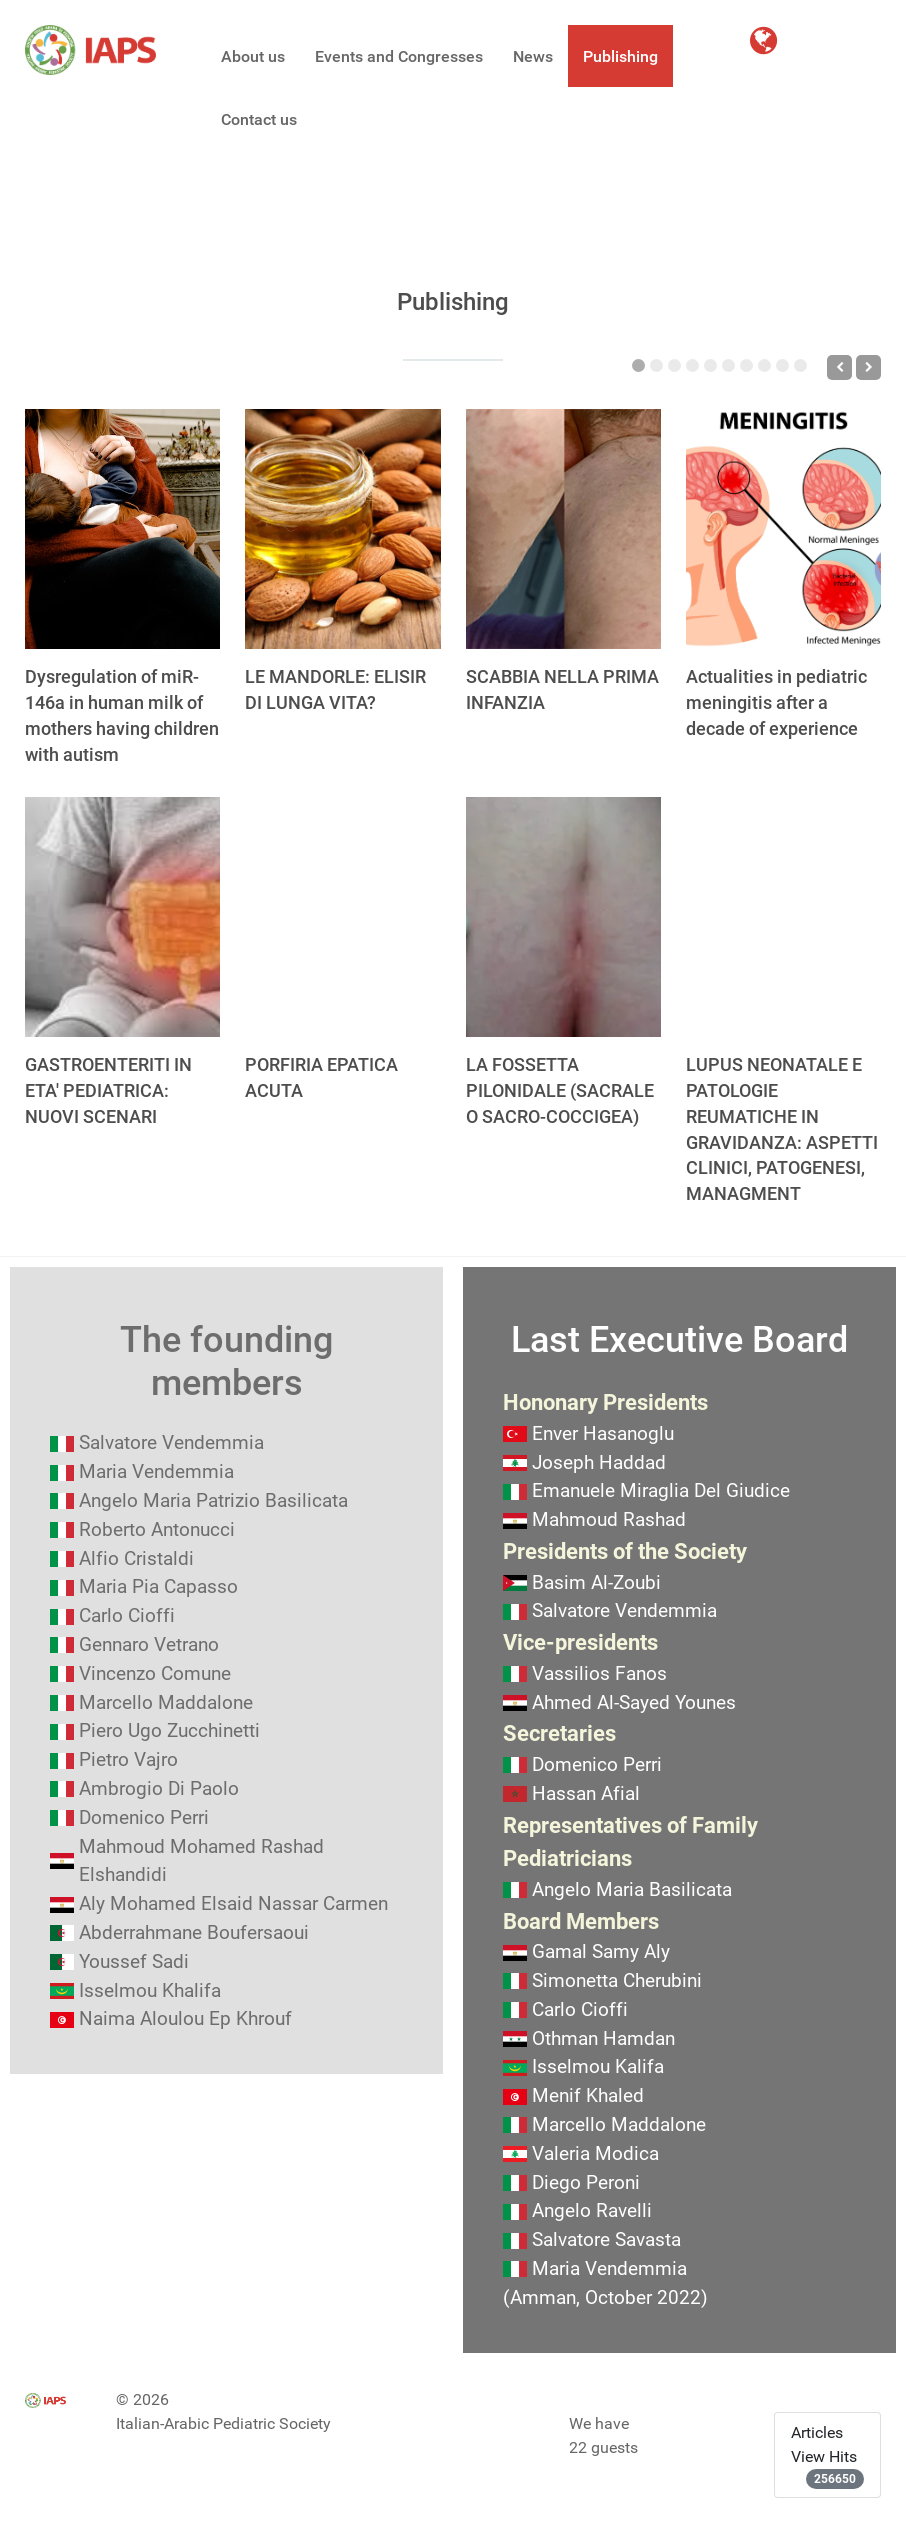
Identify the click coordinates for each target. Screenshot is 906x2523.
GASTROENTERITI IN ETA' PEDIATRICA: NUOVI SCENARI (108, 1090)
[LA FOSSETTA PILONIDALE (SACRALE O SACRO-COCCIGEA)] (563, 917)
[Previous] (839, 367)
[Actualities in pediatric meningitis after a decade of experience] (783, 529)
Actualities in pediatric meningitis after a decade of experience (776, 702)
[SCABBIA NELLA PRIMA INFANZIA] (563, 529)
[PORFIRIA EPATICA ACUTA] (342, 917)
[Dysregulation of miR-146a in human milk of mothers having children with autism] (122, 529)
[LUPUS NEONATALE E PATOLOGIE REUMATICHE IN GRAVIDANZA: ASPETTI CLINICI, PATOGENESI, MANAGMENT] (783, 917)
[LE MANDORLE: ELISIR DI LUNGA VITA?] (342, 529)
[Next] (868, 367)
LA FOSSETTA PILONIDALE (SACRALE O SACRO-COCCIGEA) (560, 1090)
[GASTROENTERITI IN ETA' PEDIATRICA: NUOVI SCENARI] (122, 917)
